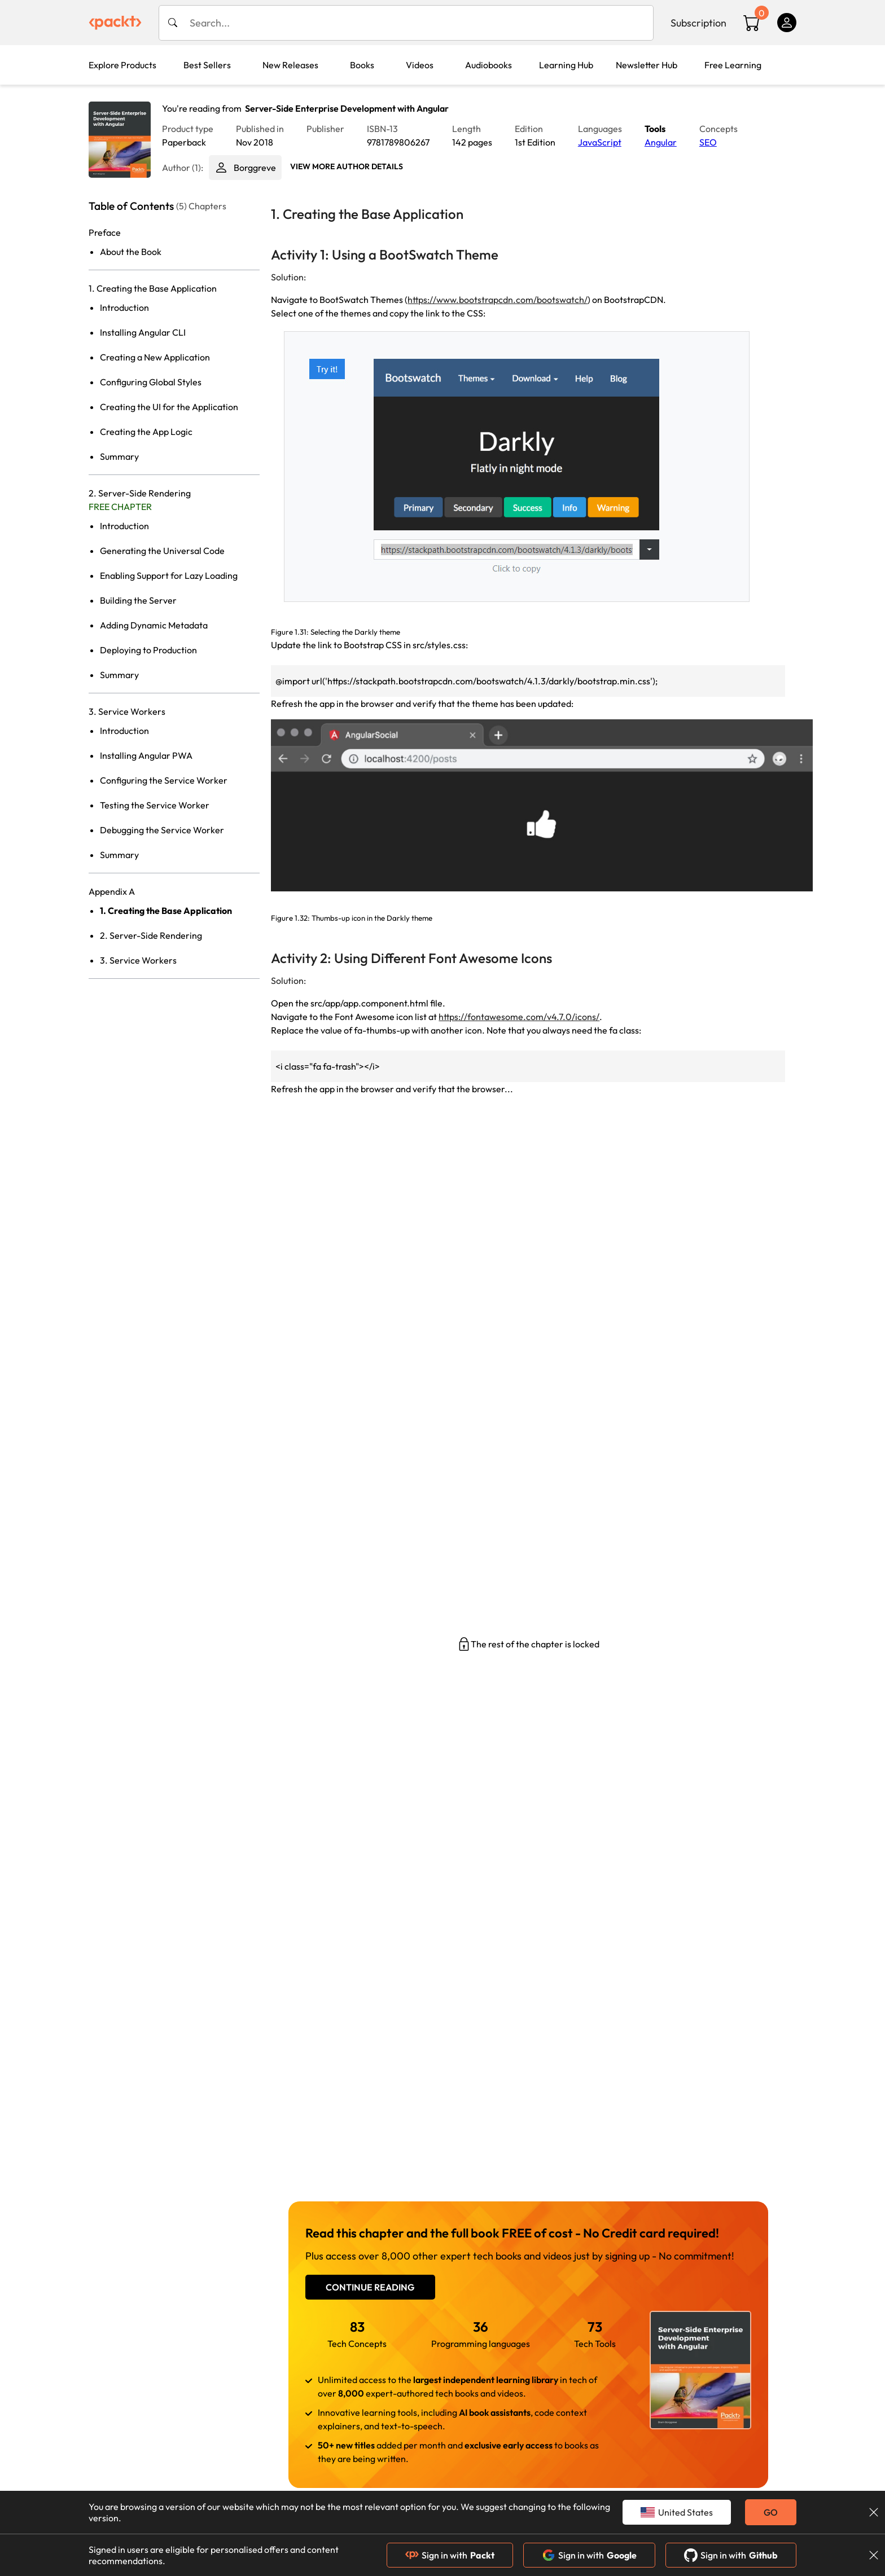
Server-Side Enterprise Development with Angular (347, 108)
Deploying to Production (148, 650)
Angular (661, 142)
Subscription (698, 22)
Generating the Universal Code (162, 550)
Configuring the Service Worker (163, 780)
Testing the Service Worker (154, 805)
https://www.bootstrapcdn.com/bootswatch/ (498, 299)
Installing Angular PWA (146, 755)
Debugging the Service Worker (162, 830)
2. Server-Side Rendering (151, 935)
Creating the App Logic (146, 431)
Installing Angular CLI (143, 332)
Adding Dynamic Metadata (154, 625)
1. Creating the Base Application (166, 910)
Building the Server (138, 600)
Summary (119, 456)
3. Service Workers (138, 960)
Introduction (124, 307)
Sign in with (449, 2555)
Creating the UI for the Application (169, 406)
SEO (708, 142)
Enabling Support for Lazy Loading (169, 575)
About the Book (130, 251)
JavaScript (599, 142)
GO (771, 2512)
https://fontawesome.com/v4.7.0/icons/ (519, 1016)
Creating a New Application (155, 357)
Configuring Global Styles (150, 382)
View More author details (346, 166)
